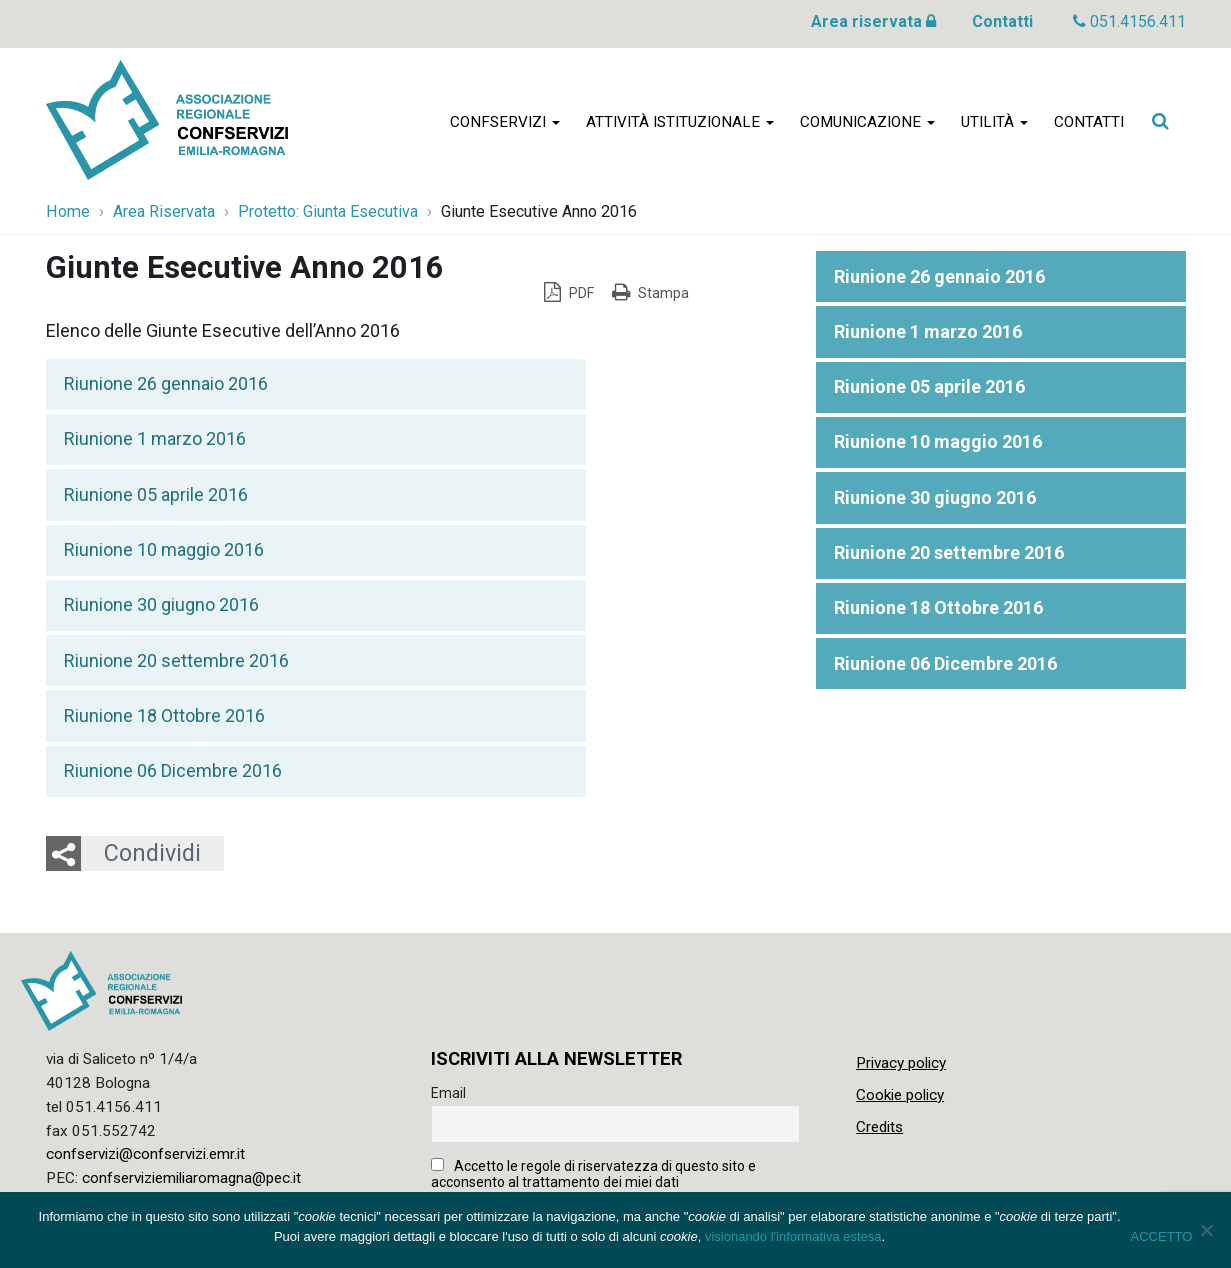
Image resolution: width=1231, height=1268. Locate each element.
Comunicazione (867, 122)
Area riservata (873, 21)
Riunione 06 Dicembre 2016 (173, 770)
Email (448, 1093)
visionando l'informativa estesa (793, 1236)
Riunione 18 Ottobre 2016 (164, 715)
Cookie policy (900, 1095)
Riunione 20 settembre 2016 (176, 660)
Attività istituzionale (680, 122)
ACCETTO (1162, 1236)
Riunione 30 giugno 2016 (161, 604)
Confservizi (505, 122)
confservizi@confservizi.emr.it (145, 1154)
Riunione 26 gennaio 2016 (166, 383)
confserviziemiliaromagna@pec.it (191, 1178)
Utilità (994, 122)
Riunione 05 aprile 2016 (156, 494)
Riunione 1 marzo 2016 (155, 438)
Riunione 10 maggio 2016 (164, 549)
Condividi (152, 853)
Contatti (1002, 21)
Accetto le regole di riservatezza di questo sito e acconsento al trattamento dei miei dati (593, 1174)
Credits (879, 1127)
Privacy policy (901, 1063)
